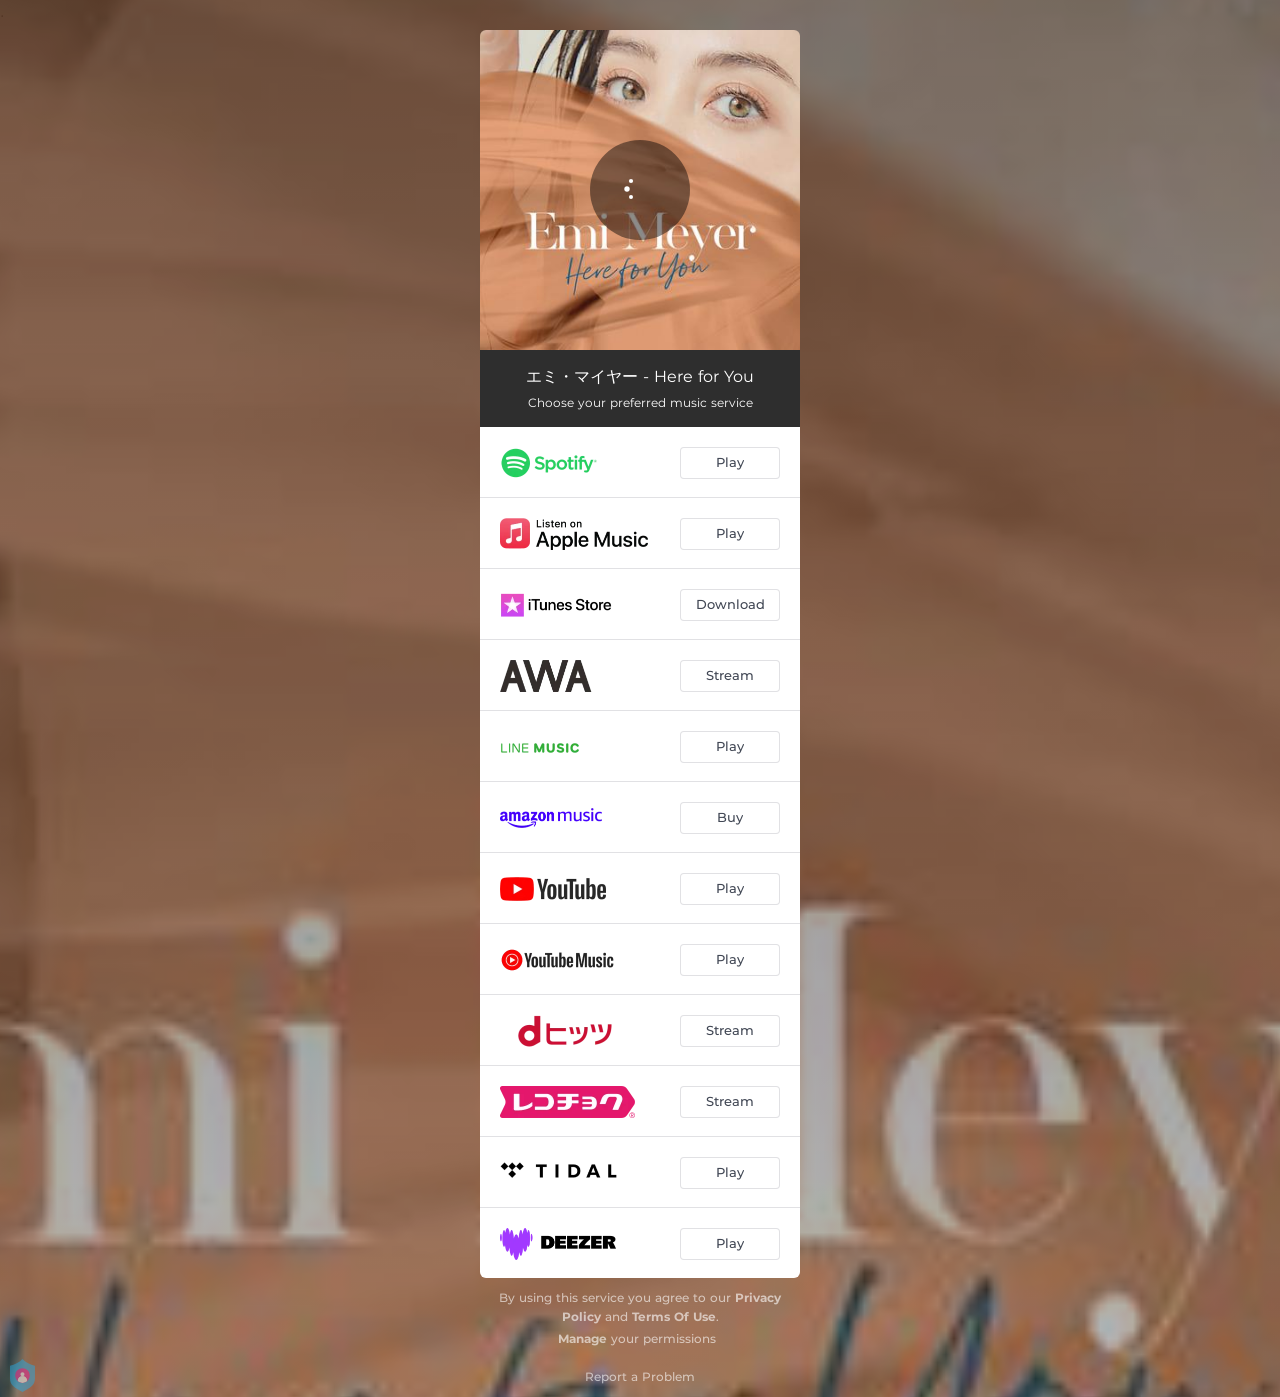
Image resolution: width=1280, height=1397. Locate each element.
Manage (582, 1338)
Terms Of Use (674, 1316)
